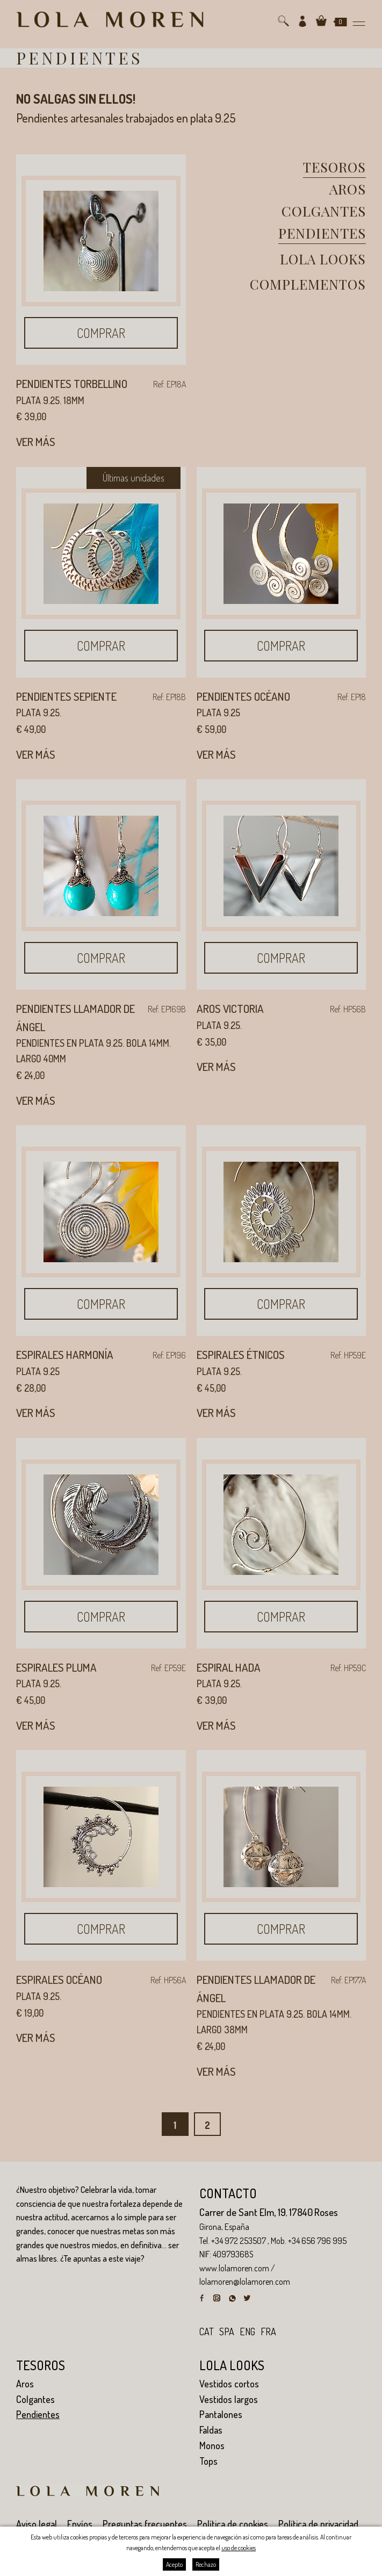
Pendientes (322, 233)
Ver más (35, 441)
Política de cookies (232, 2524)
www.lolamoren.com (234, 2268)
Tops (208, 2461)
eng (247, 2331)
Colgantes (324, 211)
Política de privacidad (318, 2524)
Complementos (308, 284)
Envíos (79, 2524)
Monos (212, 2445)
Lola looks (323, 259)
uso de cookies (238, 2548)
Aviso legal (36, 2524)
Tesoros (334, 167)
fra (268, 2331)
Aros (347, 188)
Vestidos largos (228, 2399)
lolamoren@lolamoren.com (244, 2281)
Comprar (101, 333)
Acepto (174, 2564)
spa (226, 2331)
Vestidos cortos (229, 2384)
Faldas (210, 2430)
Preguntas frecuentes (145, 2524)
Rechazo (206, 2564)
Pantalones (220, 2414)
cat (206, 2331)
